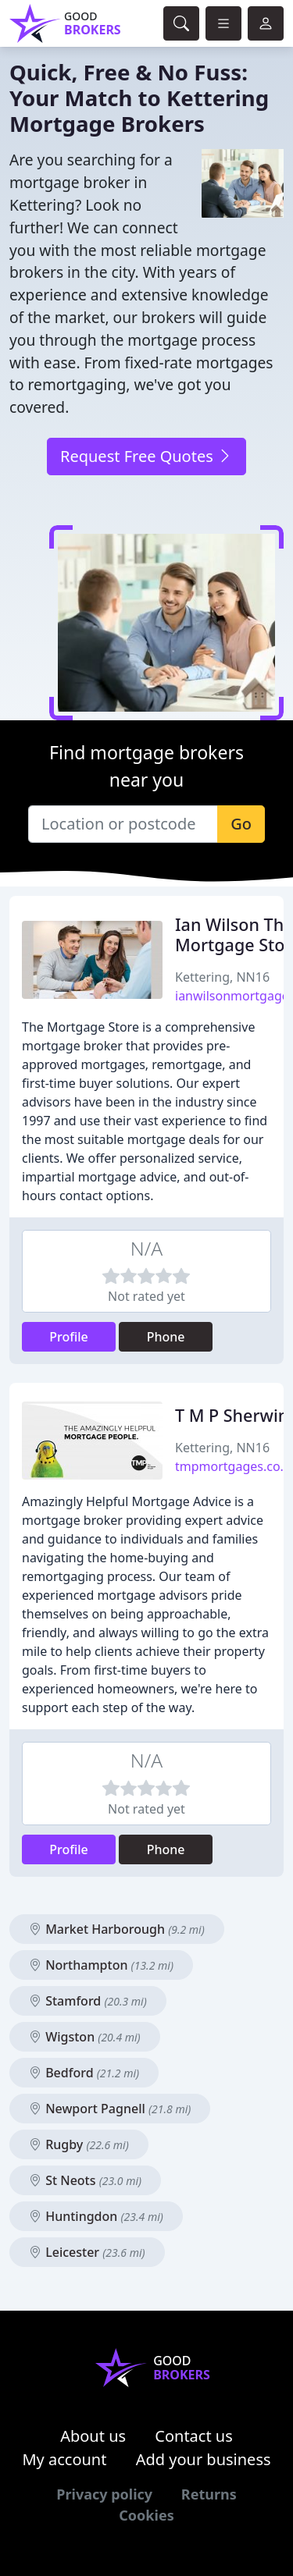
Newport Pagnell (110, 2108)
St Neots (85, 2180)
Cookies (146, 2515)
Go (241, 823)
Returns (209, 2494)
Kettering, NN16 (222, 977)
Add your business (203, 2459)
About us (93, 2435)
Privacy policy (104, 2494)
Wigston (85, 2036)
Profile (68, 1336)
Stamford (88, 2000)
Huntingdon (96, 2216)
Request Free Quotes (146, 456)
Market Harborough (117, 1929)
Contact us (194, 2435)
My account (64, 2459)
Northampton (101, 1965)
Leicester (87, 2252)
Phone (166, 1336)
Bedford (84, 2072)
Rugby (79, 2144)
